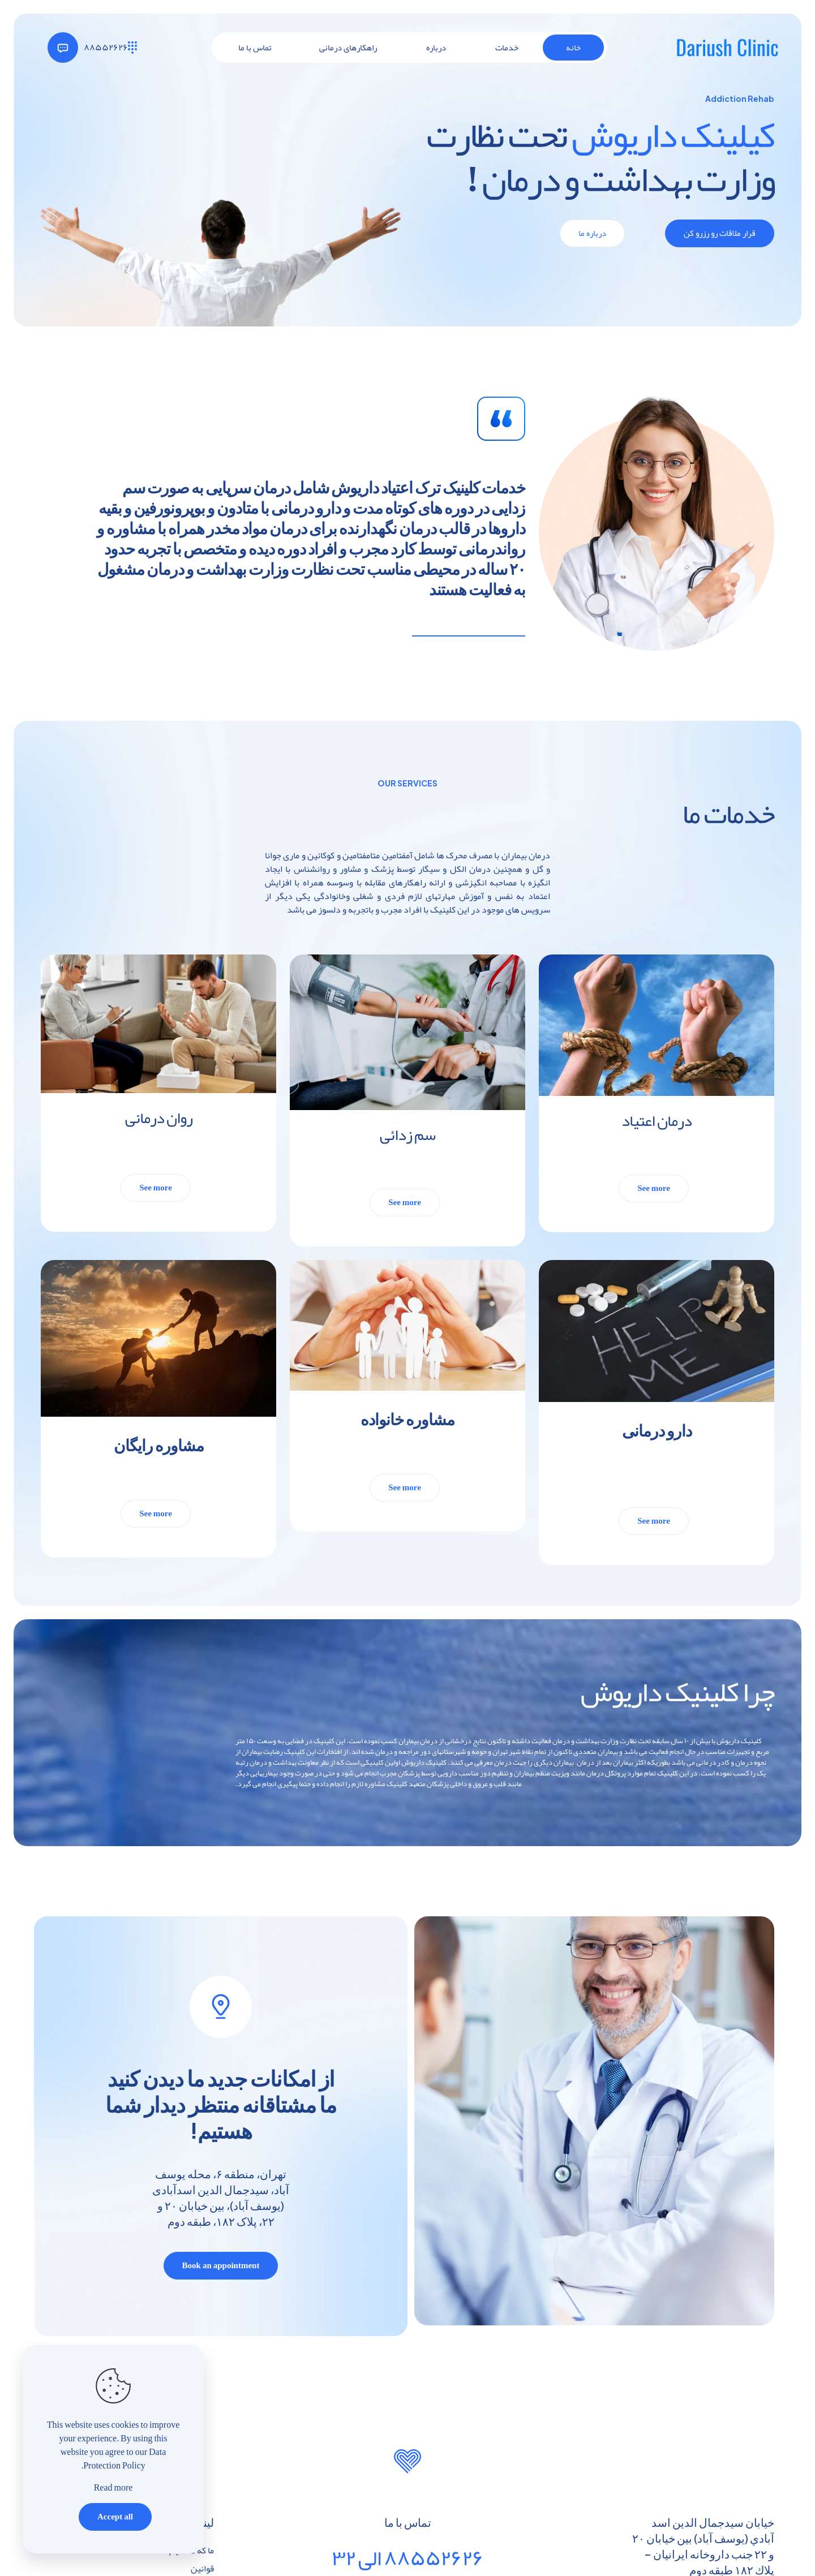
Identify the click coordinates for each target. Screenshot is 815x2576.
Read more (113, 2488)
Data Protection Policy (124, 2459)
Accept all (115, 2516)
